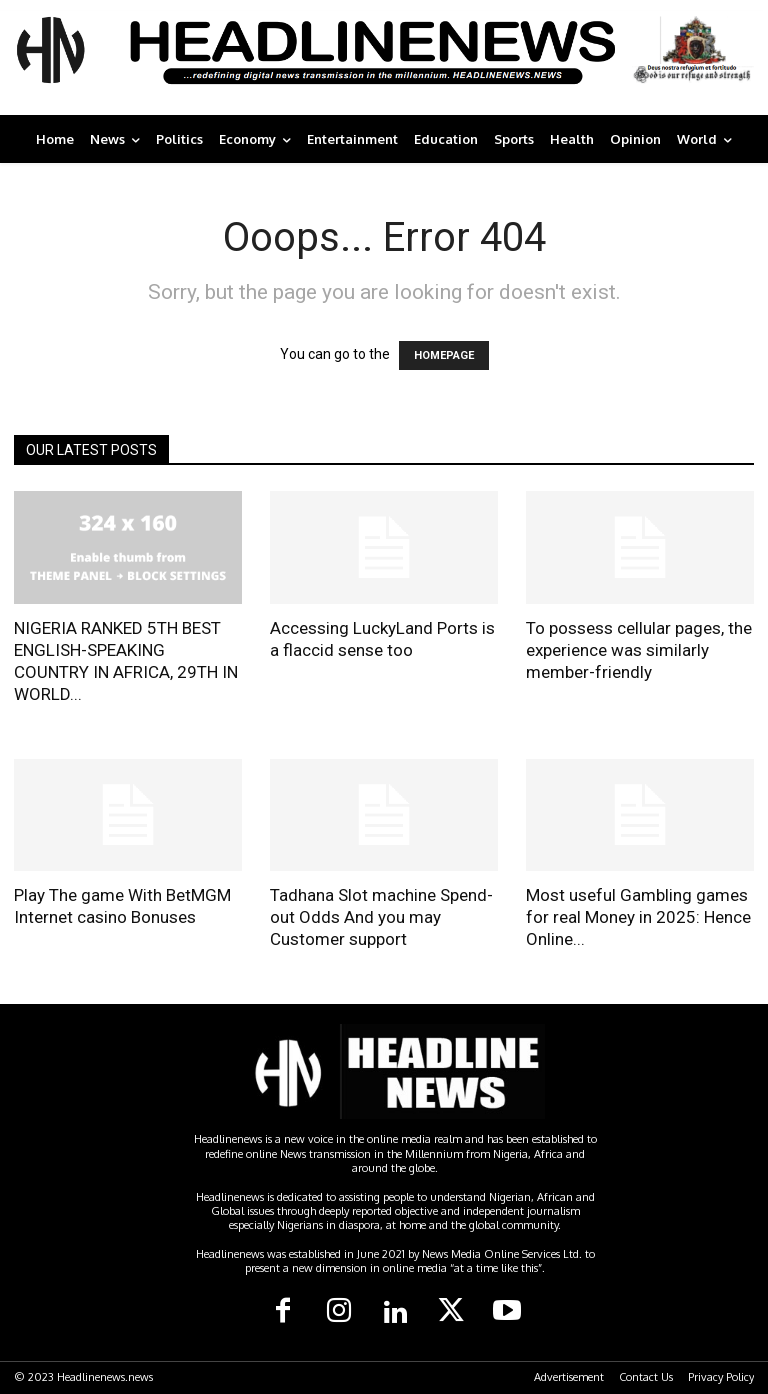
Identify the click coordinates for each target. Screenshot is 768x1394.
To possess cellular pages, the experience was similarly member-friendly (639, 650)
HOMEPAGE (444, 355)
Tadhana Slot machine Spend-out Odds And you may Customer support (381, 917)
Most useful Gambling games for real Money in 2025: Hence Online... (638, 917)
